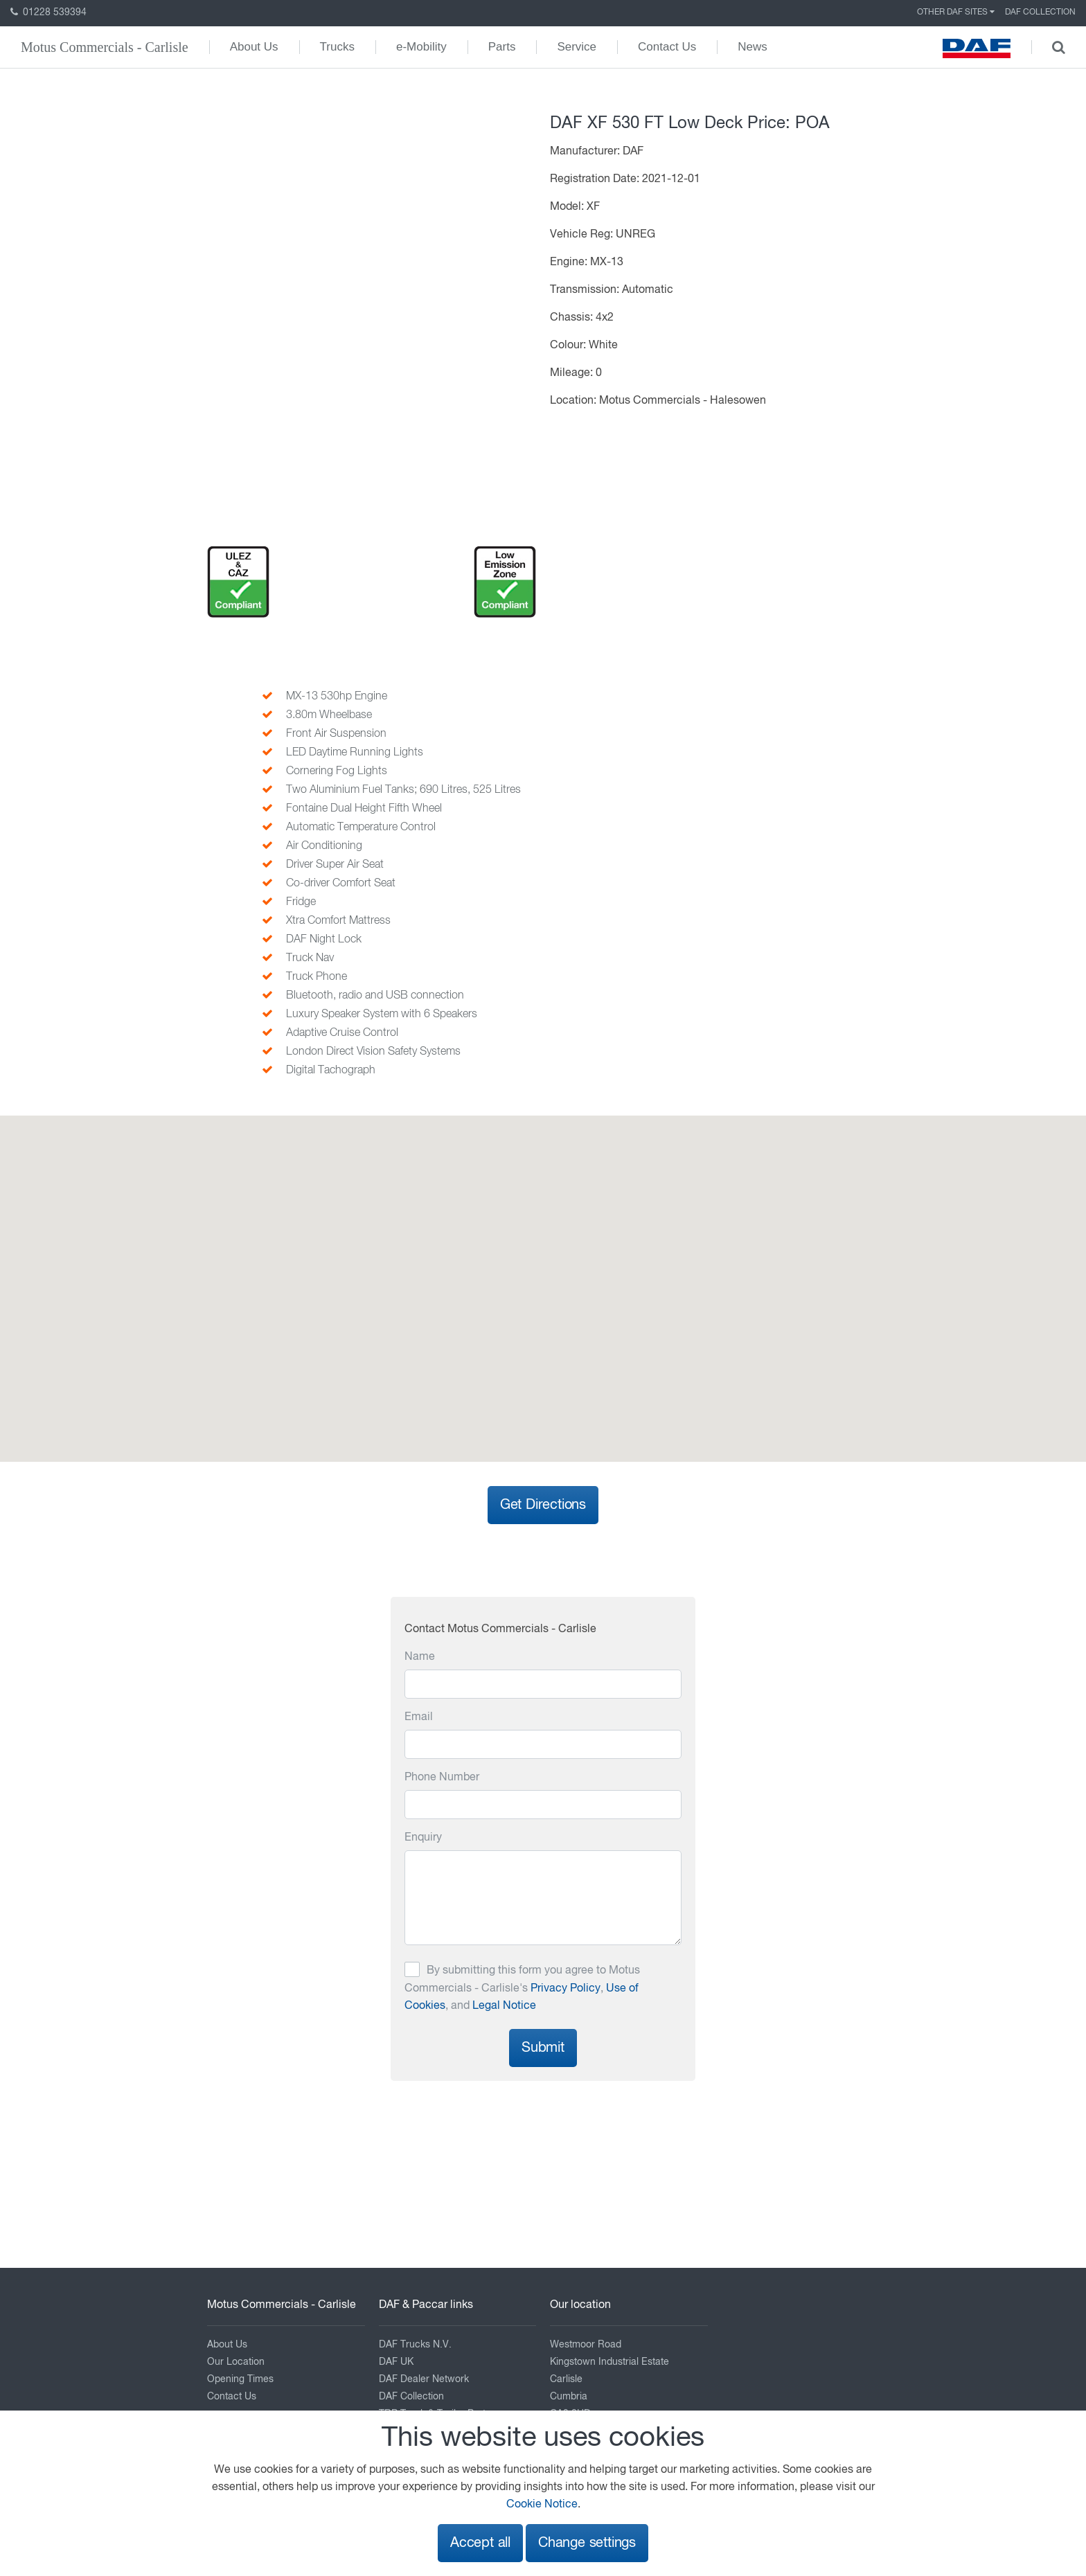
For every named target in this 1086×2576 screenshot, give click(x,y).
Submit (543, 2048)
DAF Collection (1040, 12)
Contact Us (667, 46)
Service (576, 46)
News (752, 46)
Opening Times (240, 2379)
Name (419, 1657)
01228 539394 (48, 12)
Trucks (337, 46)
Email (418, 1717)
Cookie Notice (542, 2504)
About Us (254, 46)
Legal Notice (504, 2006)
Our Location (236, 2362)
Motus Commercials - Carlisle (104, 47)
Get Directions (543, 1505)
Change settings (587, 2543)
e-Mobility (421, 46)
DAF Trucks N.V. (415, 2345)
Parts (502, 46)
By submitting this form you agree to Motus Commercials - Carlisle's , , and (522, 1988)
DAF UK (396, 2362)
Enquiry (423, 1837)
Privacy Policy (565, 1988)
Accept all (480, 2543)
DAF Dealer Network (424, 2379)
